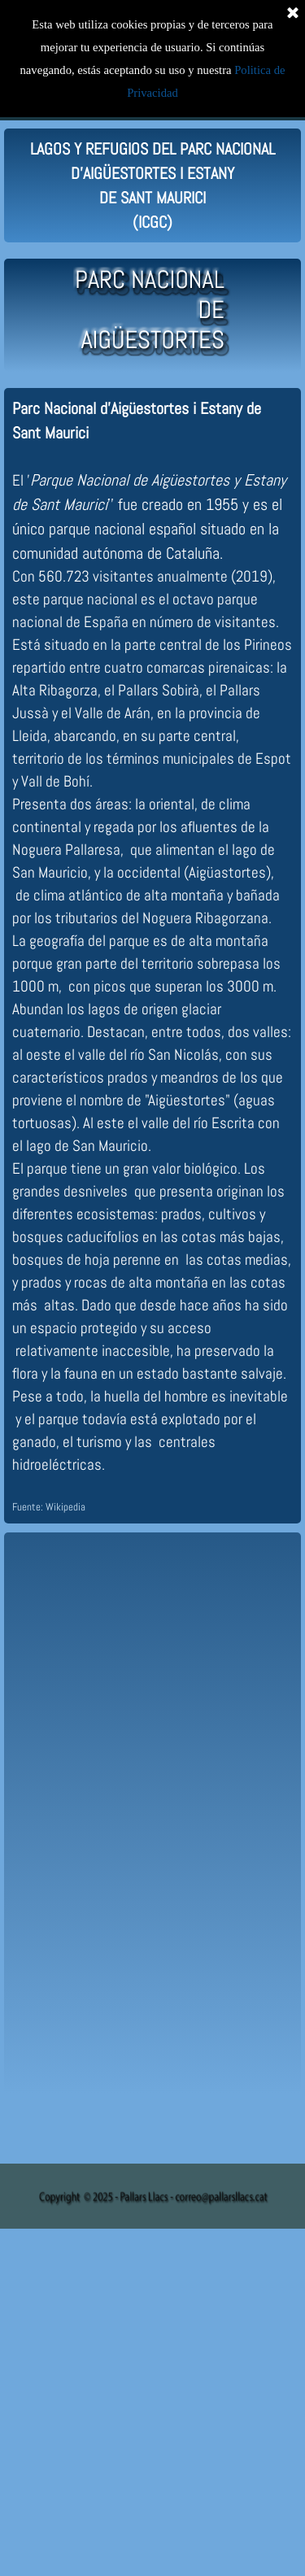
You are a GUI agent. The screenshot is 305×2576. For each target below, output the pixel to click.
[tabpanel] (152, 185)
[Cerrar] (293, 12)
